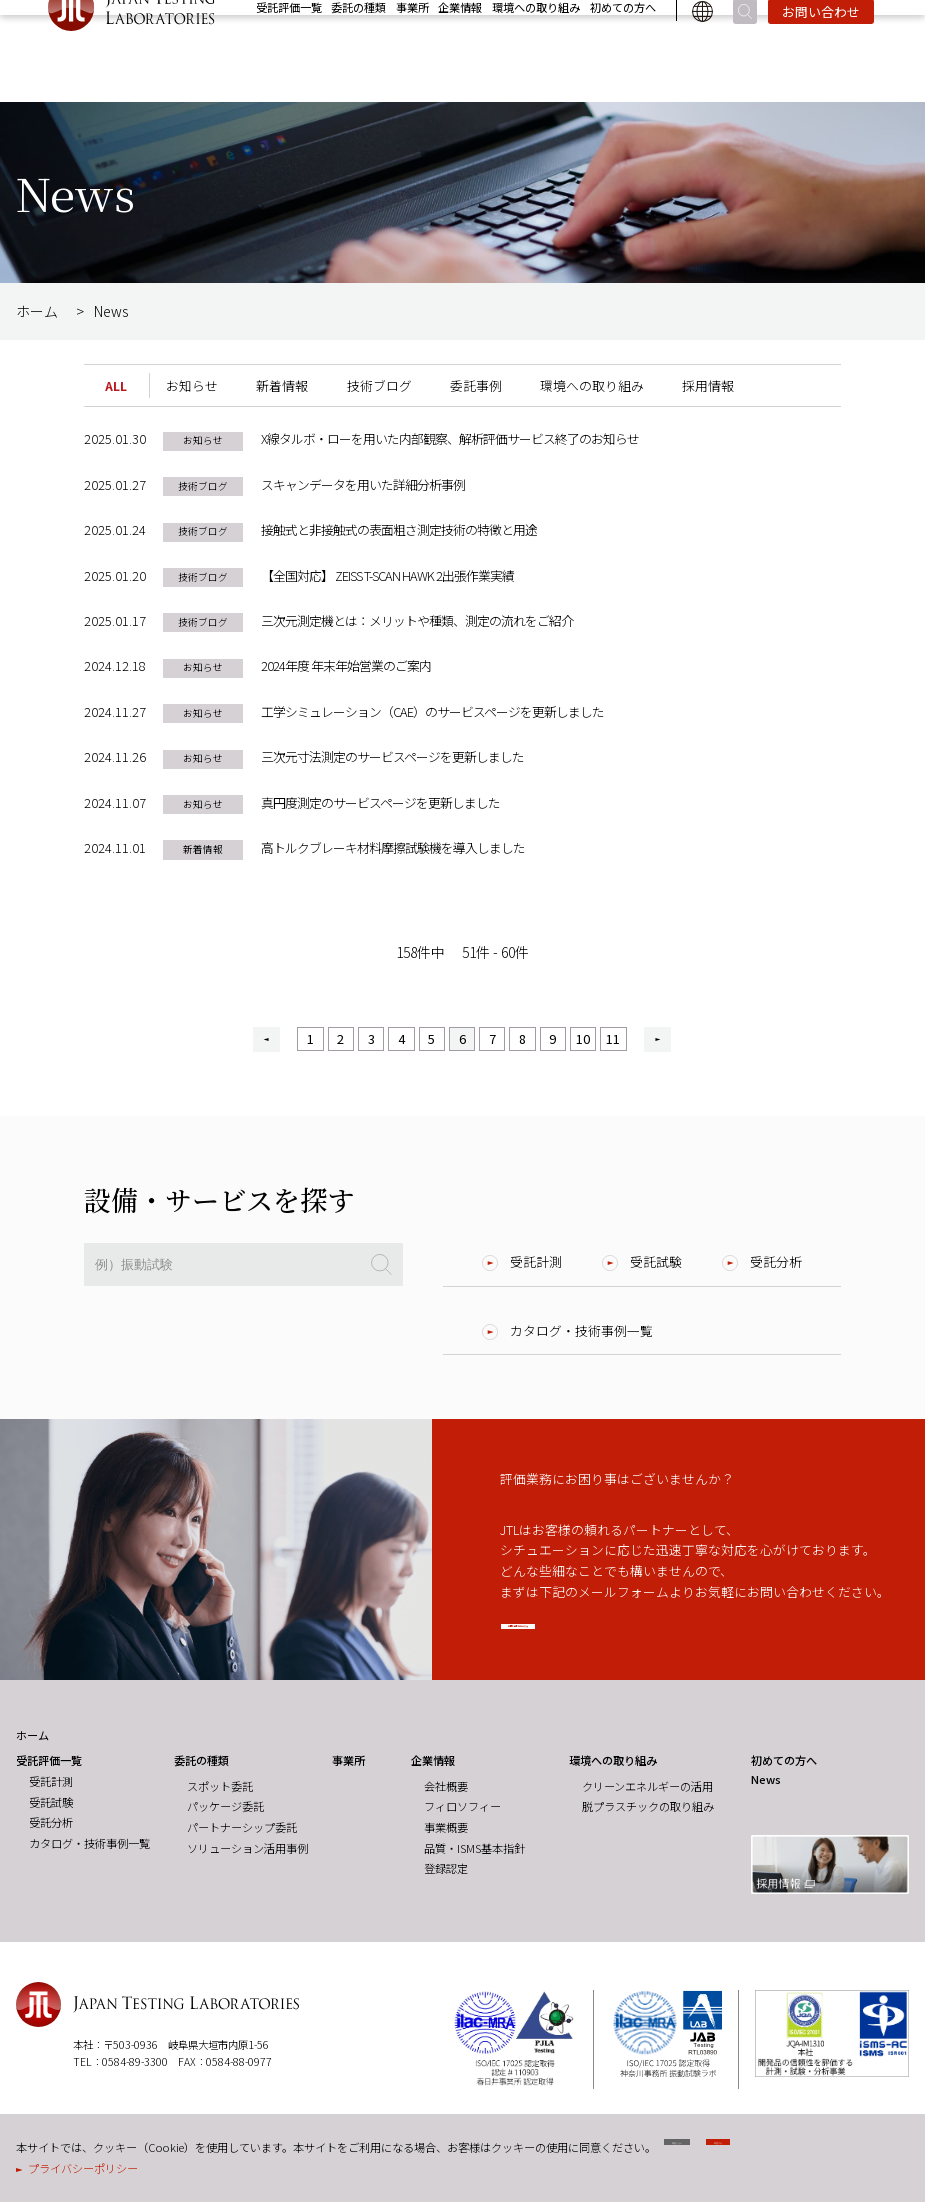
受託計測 (536, 1261)
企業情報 (460, 50)
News (781, 24)
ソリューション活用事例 (247, 1849)
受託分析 (776, 1261)
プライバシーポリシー (83, 2168)
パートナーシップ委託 (242, 1828)
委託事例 (476, 385)
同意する (840, 2151)
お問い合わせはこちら (619, 1631)
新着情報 (282, 385)
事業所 (412, 50)
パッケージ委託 (225, 1808)
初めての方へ (623, 50)
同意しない (717, 2151)
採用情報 (848, 24)
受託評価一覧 (289, 50)
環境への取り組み (536, 50)
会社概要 (446, 1787)
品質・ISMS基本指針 (474, 1849)
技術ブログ (379, 385)
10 (583, 1038)
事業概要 (446, 1828)
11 (613, 1038)
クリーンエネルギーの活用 (647, 1787)
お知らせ (192, 385)
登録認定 (446, 1870)
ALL (116, 385)
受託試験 (656, 1261)
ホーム (37, 311)
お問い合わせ (821, 54)
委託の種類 (358, 50)
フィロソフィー (462, 1808)
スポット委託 (220, 1787)
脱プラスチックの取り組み (648, 1808)
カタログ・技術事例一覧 (581, 1330)
